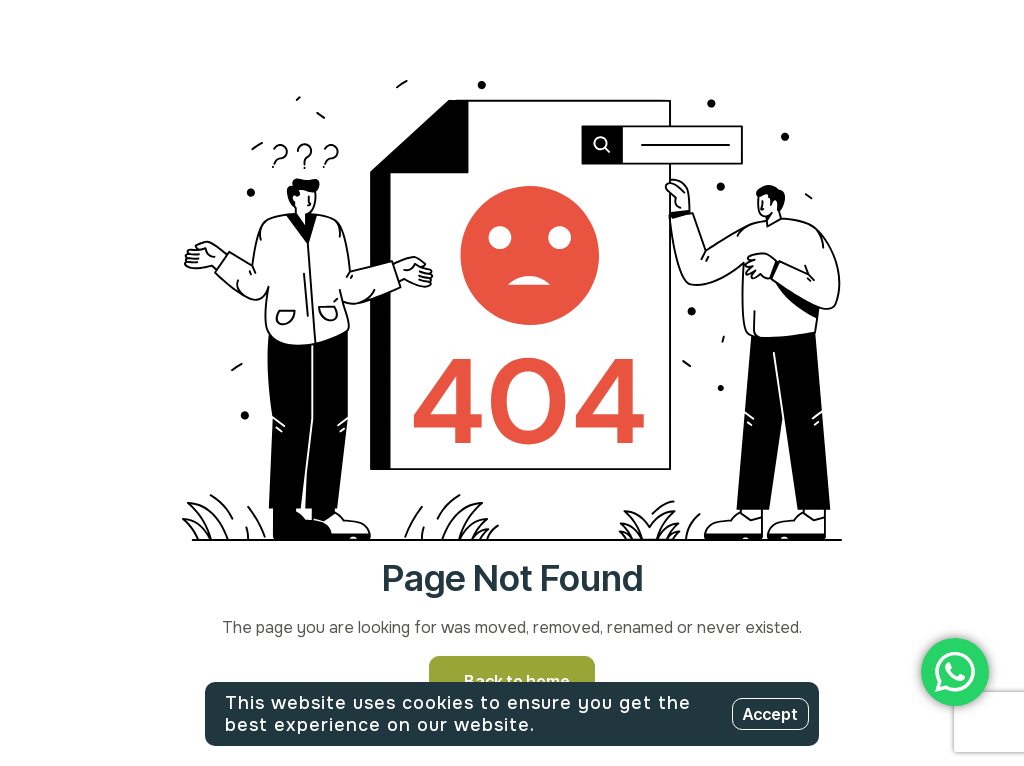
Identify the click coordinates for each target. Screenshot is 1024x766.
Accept (770, 714)
